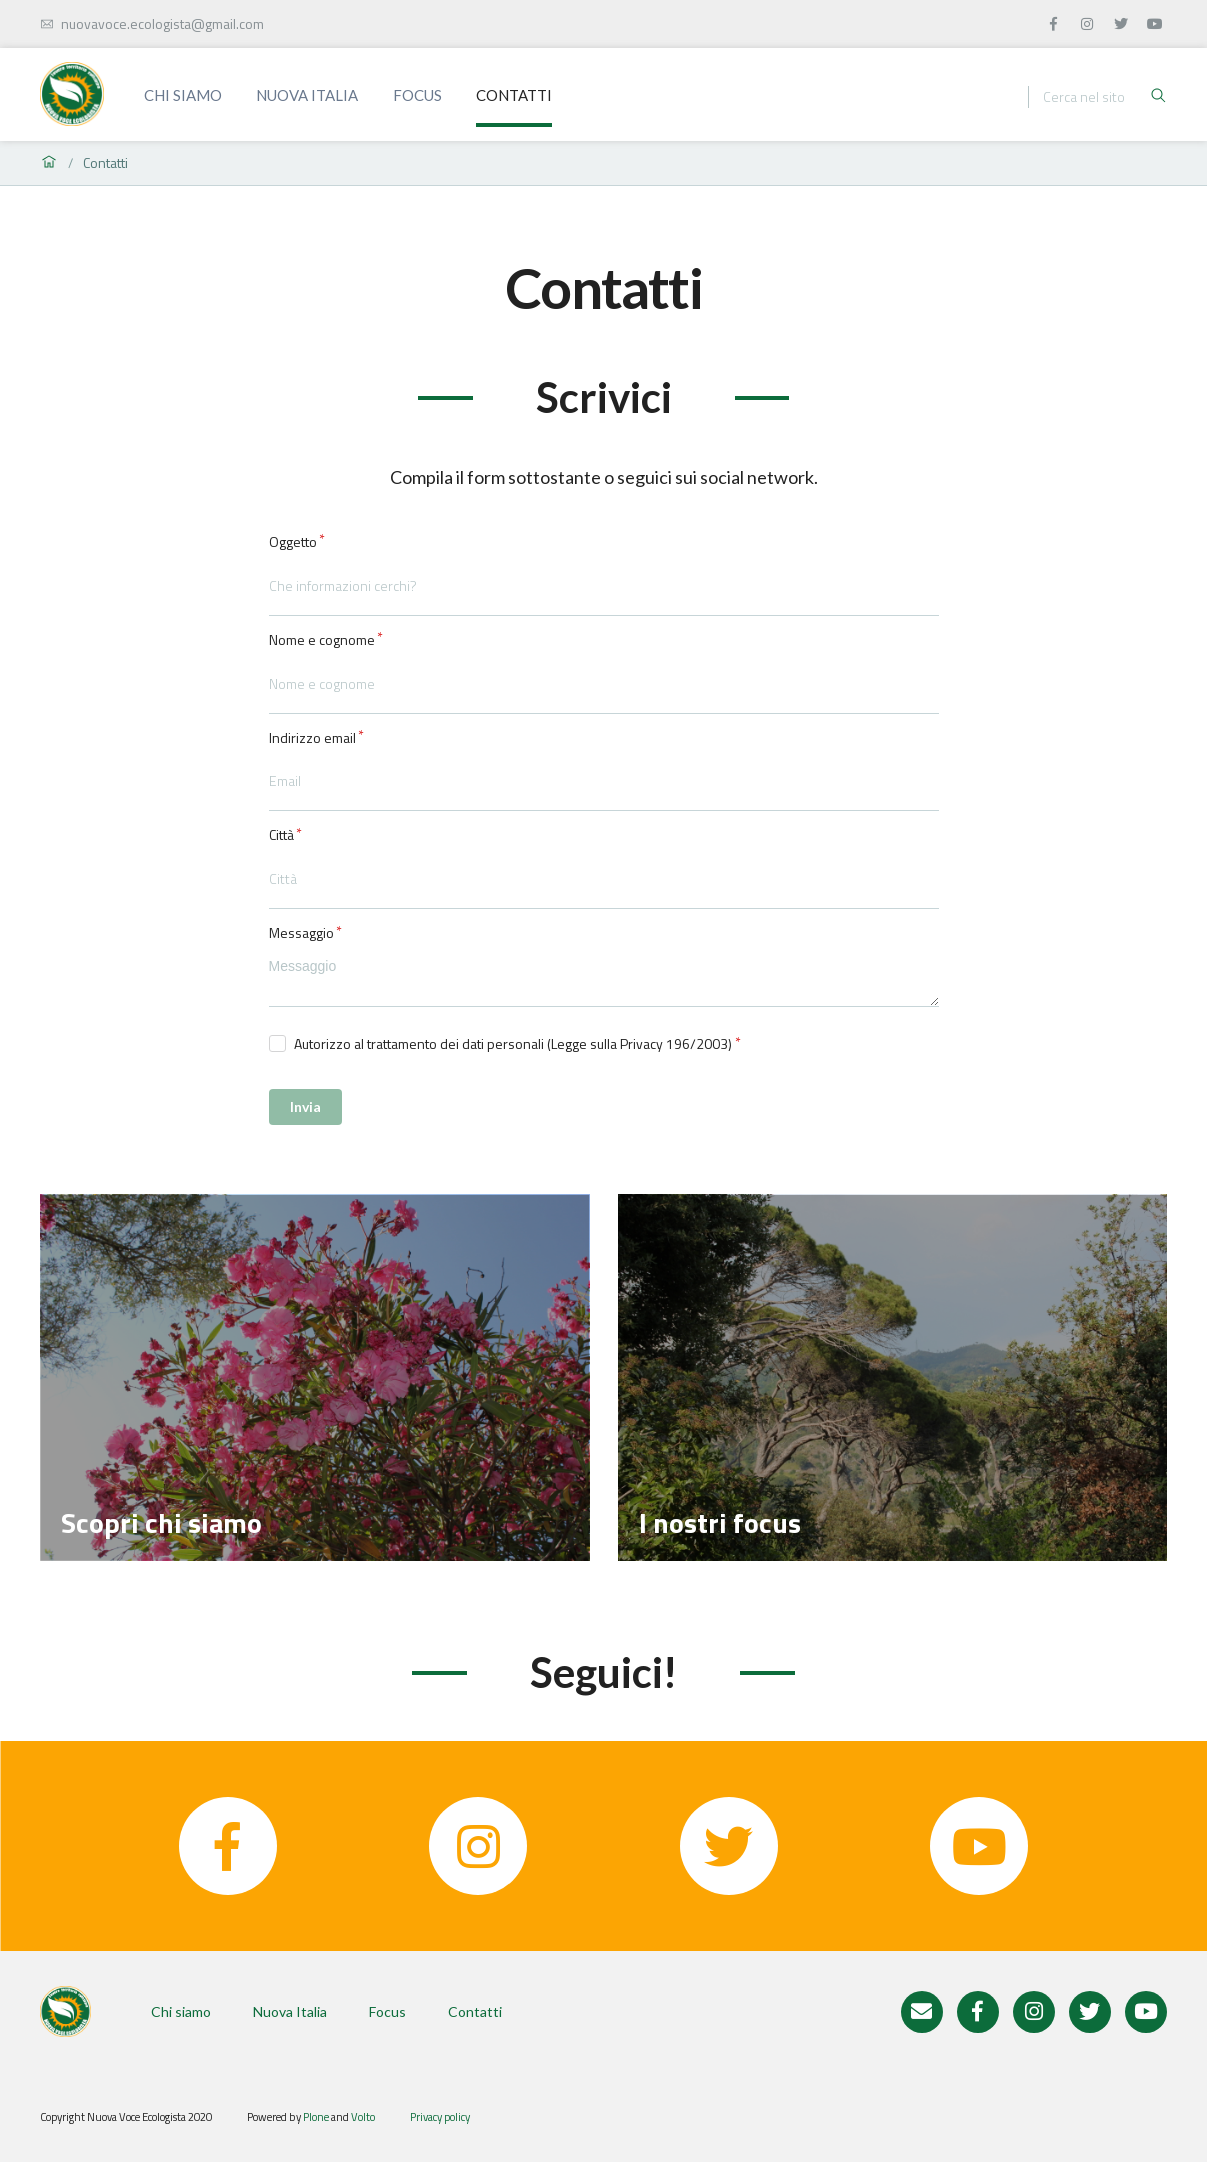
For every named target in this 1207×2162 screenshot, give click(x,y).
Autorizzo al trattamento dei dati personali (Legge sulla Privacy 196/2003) (513, 1043)
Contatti (514, 95)
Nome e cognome (322, 640)
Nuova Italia (307, 95)
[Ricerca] (1096, 97)
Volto (363, 2117)
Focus (417, 95)
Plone (316, 2117)
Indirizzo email (312, 738)
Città (281, 835)
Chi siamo (183, 95)
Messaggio (301, 933)
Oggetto (293, 542)
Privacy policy (440, 2117)
